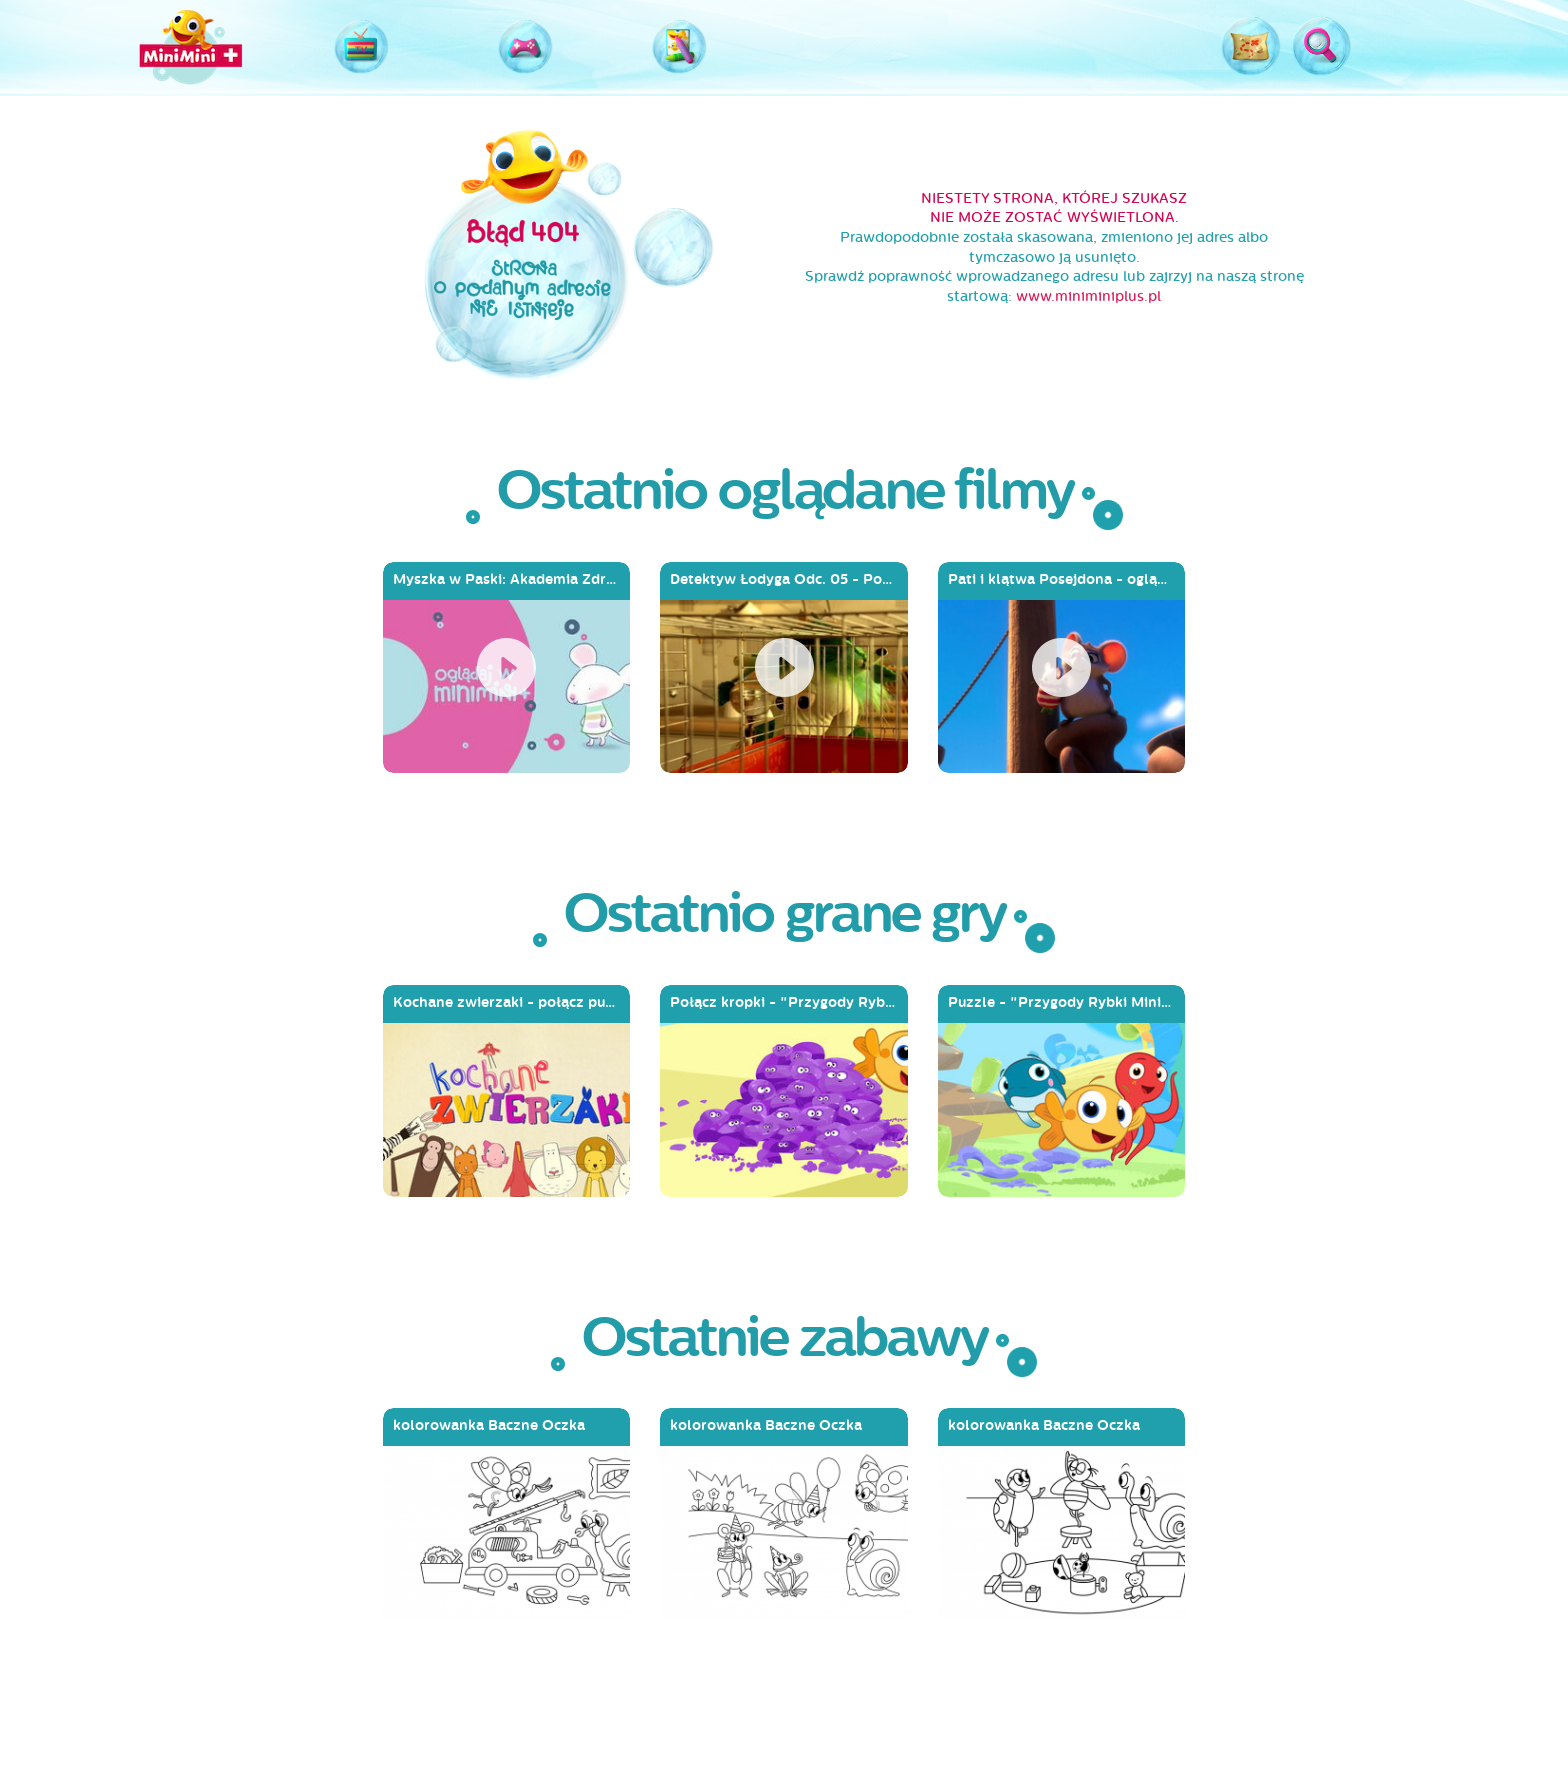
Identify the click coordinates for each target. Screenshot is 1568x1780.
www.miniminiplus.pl (1088, 296)
